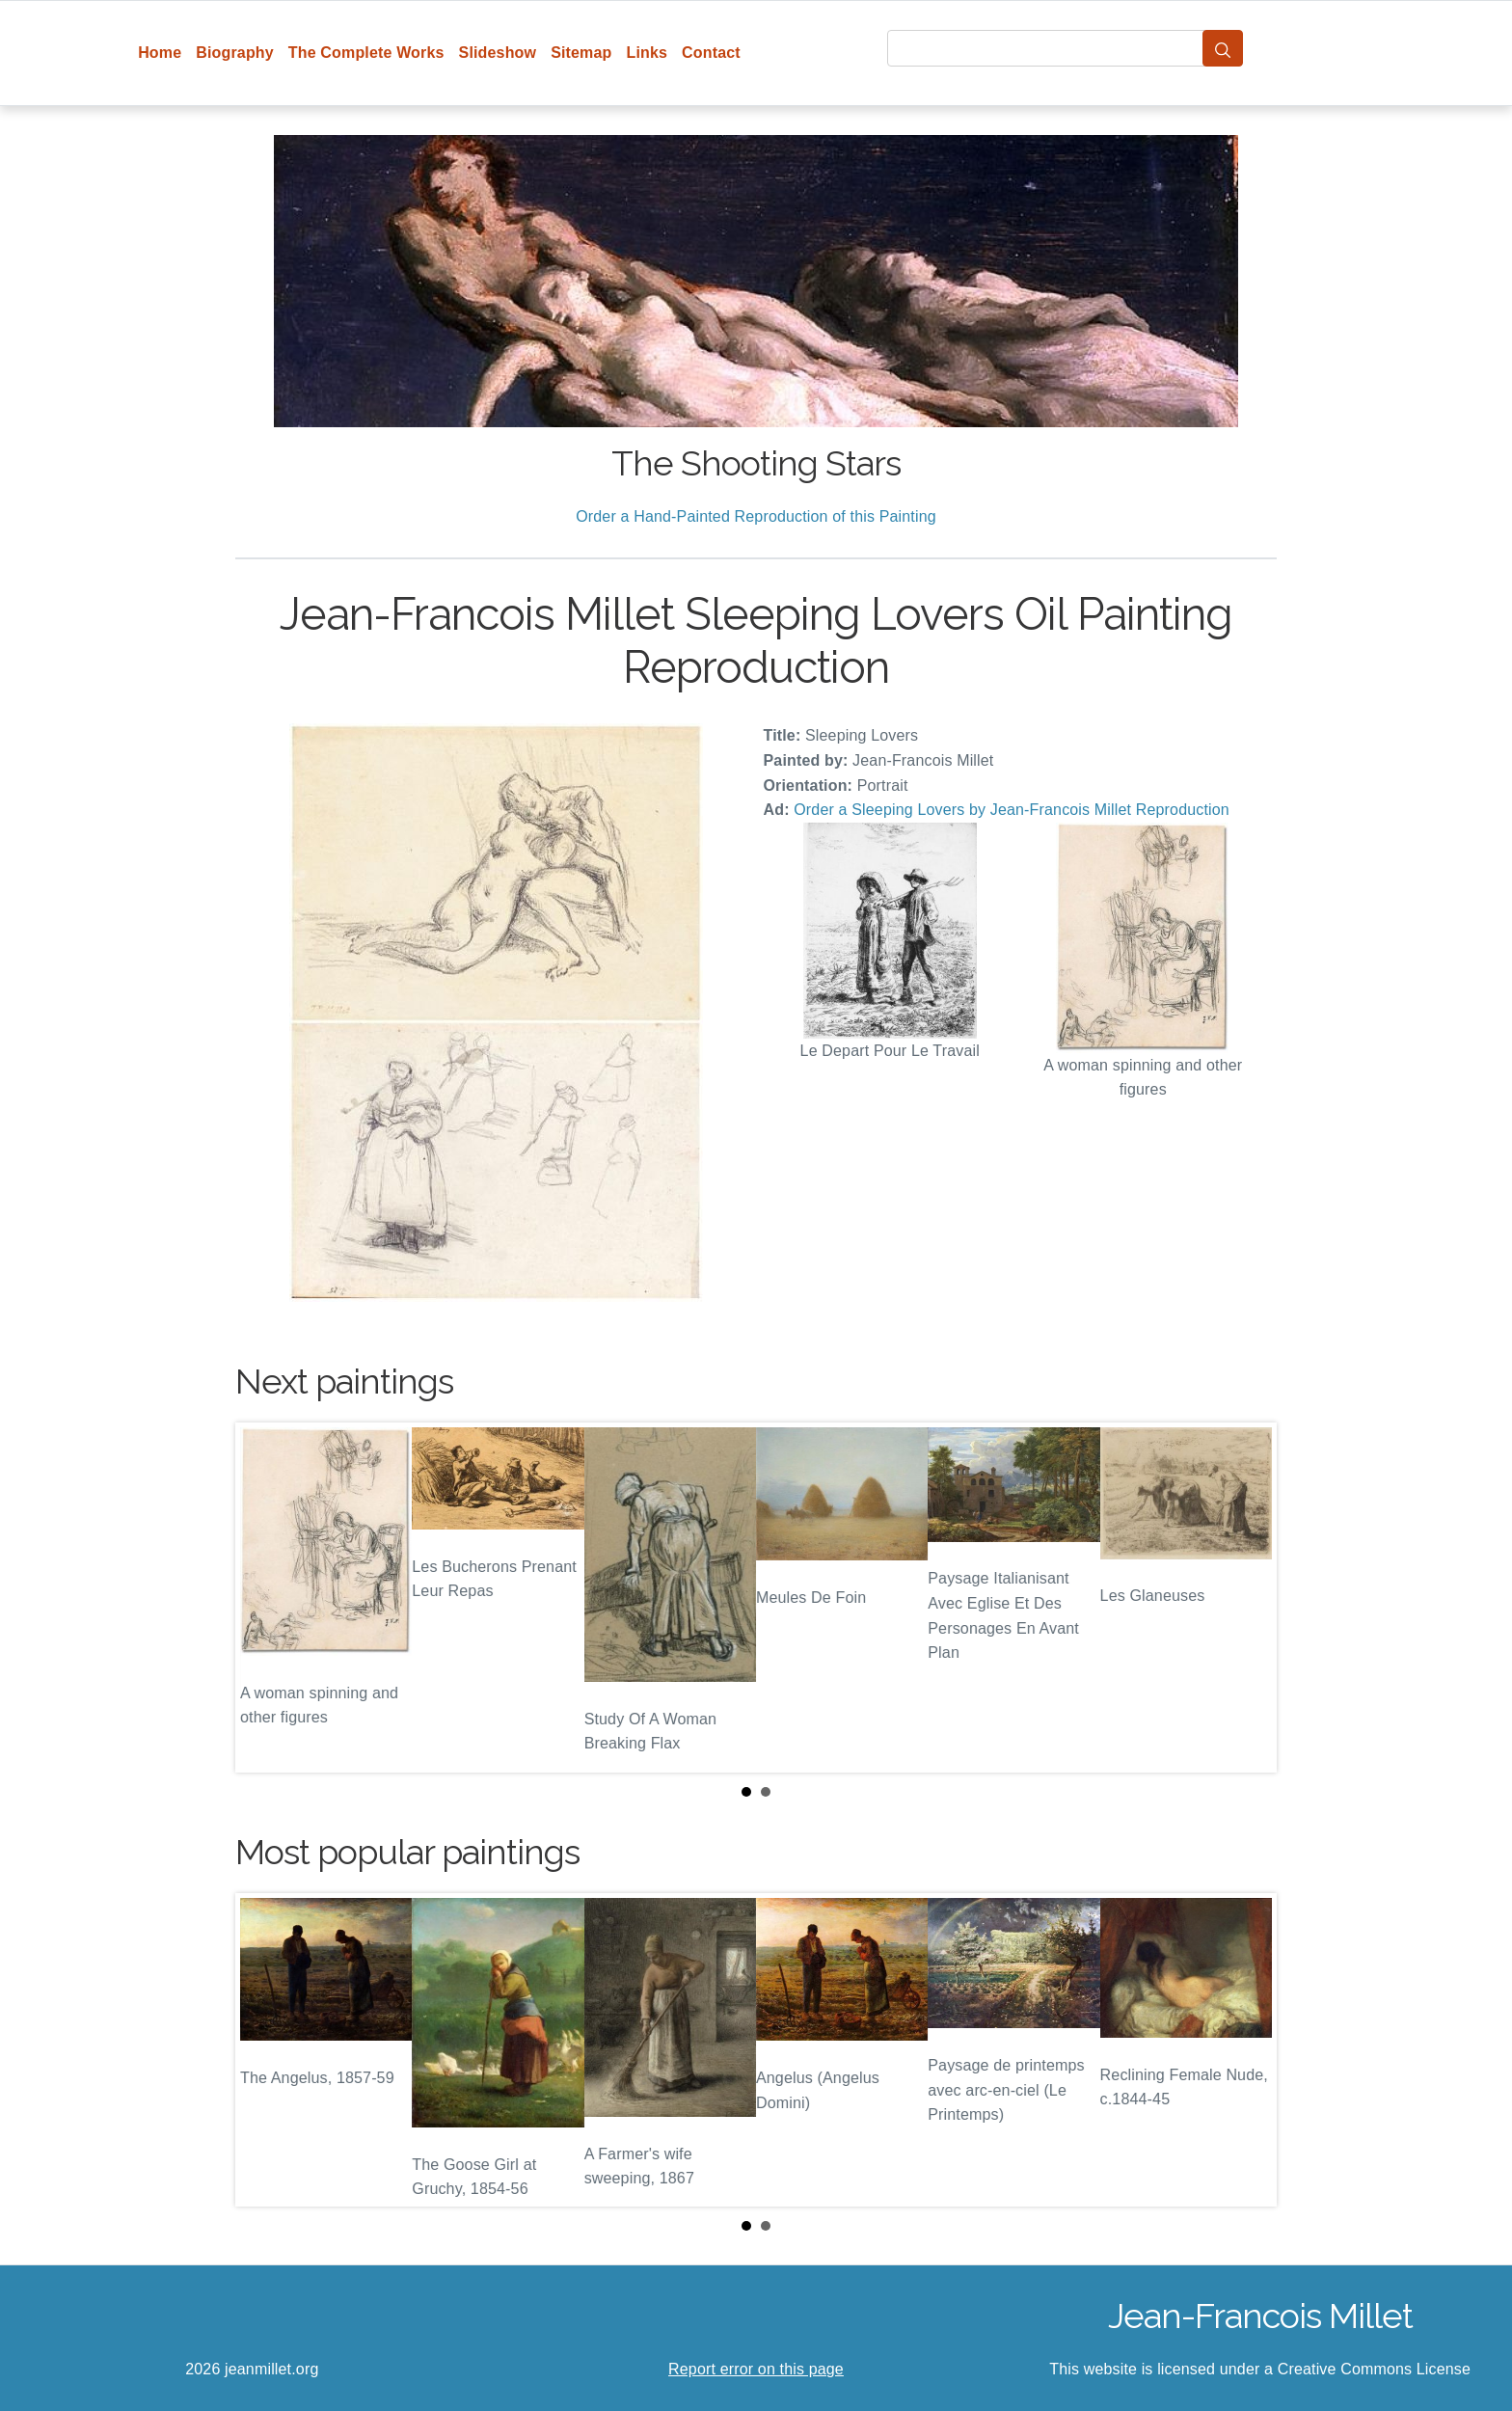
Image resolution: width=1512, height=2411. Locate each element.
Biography (235, 52)
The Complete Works (366, 52)
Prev (265, 1598)
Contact (711, 52)
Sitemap (581, 52)
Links (647, 52)
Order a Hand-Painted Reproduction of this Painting (756, 516)
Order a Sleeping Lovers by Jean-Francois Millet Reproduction (1011, 809)
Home (159, 52)
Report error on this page (756, 2369)
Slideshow (498, 52)
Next (1246, 1598)
